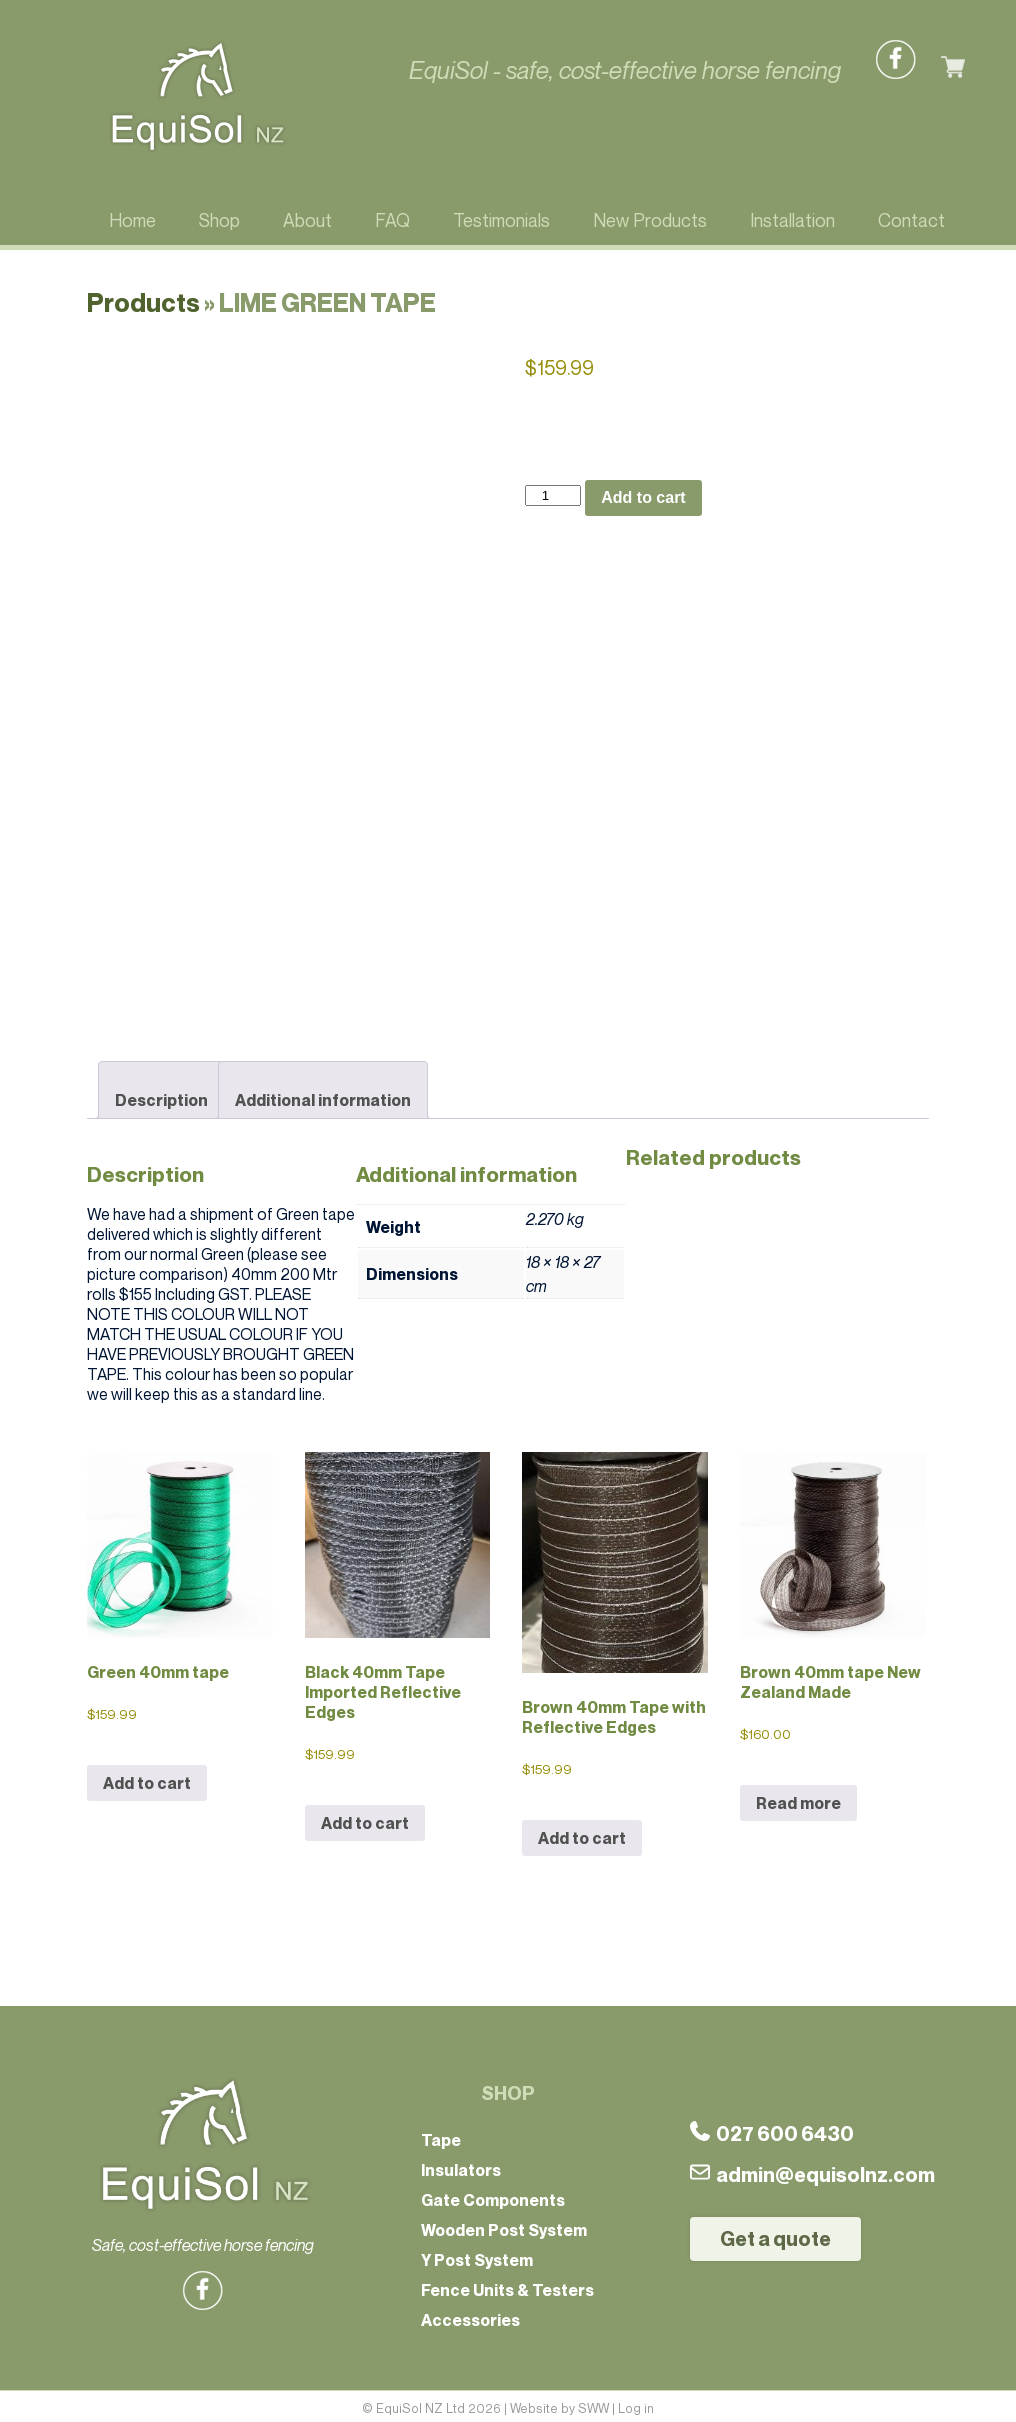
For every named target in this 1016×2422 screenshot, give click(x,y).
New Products (650, 220)
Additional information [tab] (323, 1096)
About (307, 220)
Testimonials (501, 220)
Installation (792, 220)
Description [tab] (161, 1096)
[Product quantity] (553, 495)
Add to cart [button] (147, 1779)
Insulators (461, 2166)
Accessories (470, 2316)
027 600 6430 (772, 2130)
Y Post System (477, 2256)
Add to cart (643, 497)
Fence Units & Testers (507, 2286)
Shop (219, 220)
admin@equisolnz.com (812, 2171)
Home (132, 220)
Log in (636, 2404)
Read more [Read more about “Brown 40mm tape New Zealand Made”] (798, 1799)
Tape (441, 2136)
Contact (911, 220)
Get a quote (775, 2235)
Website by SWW (559, 2404)
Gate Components (493, 2196)
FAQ (392, 220)
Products (143, 302)
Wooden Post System (504, 2226)
